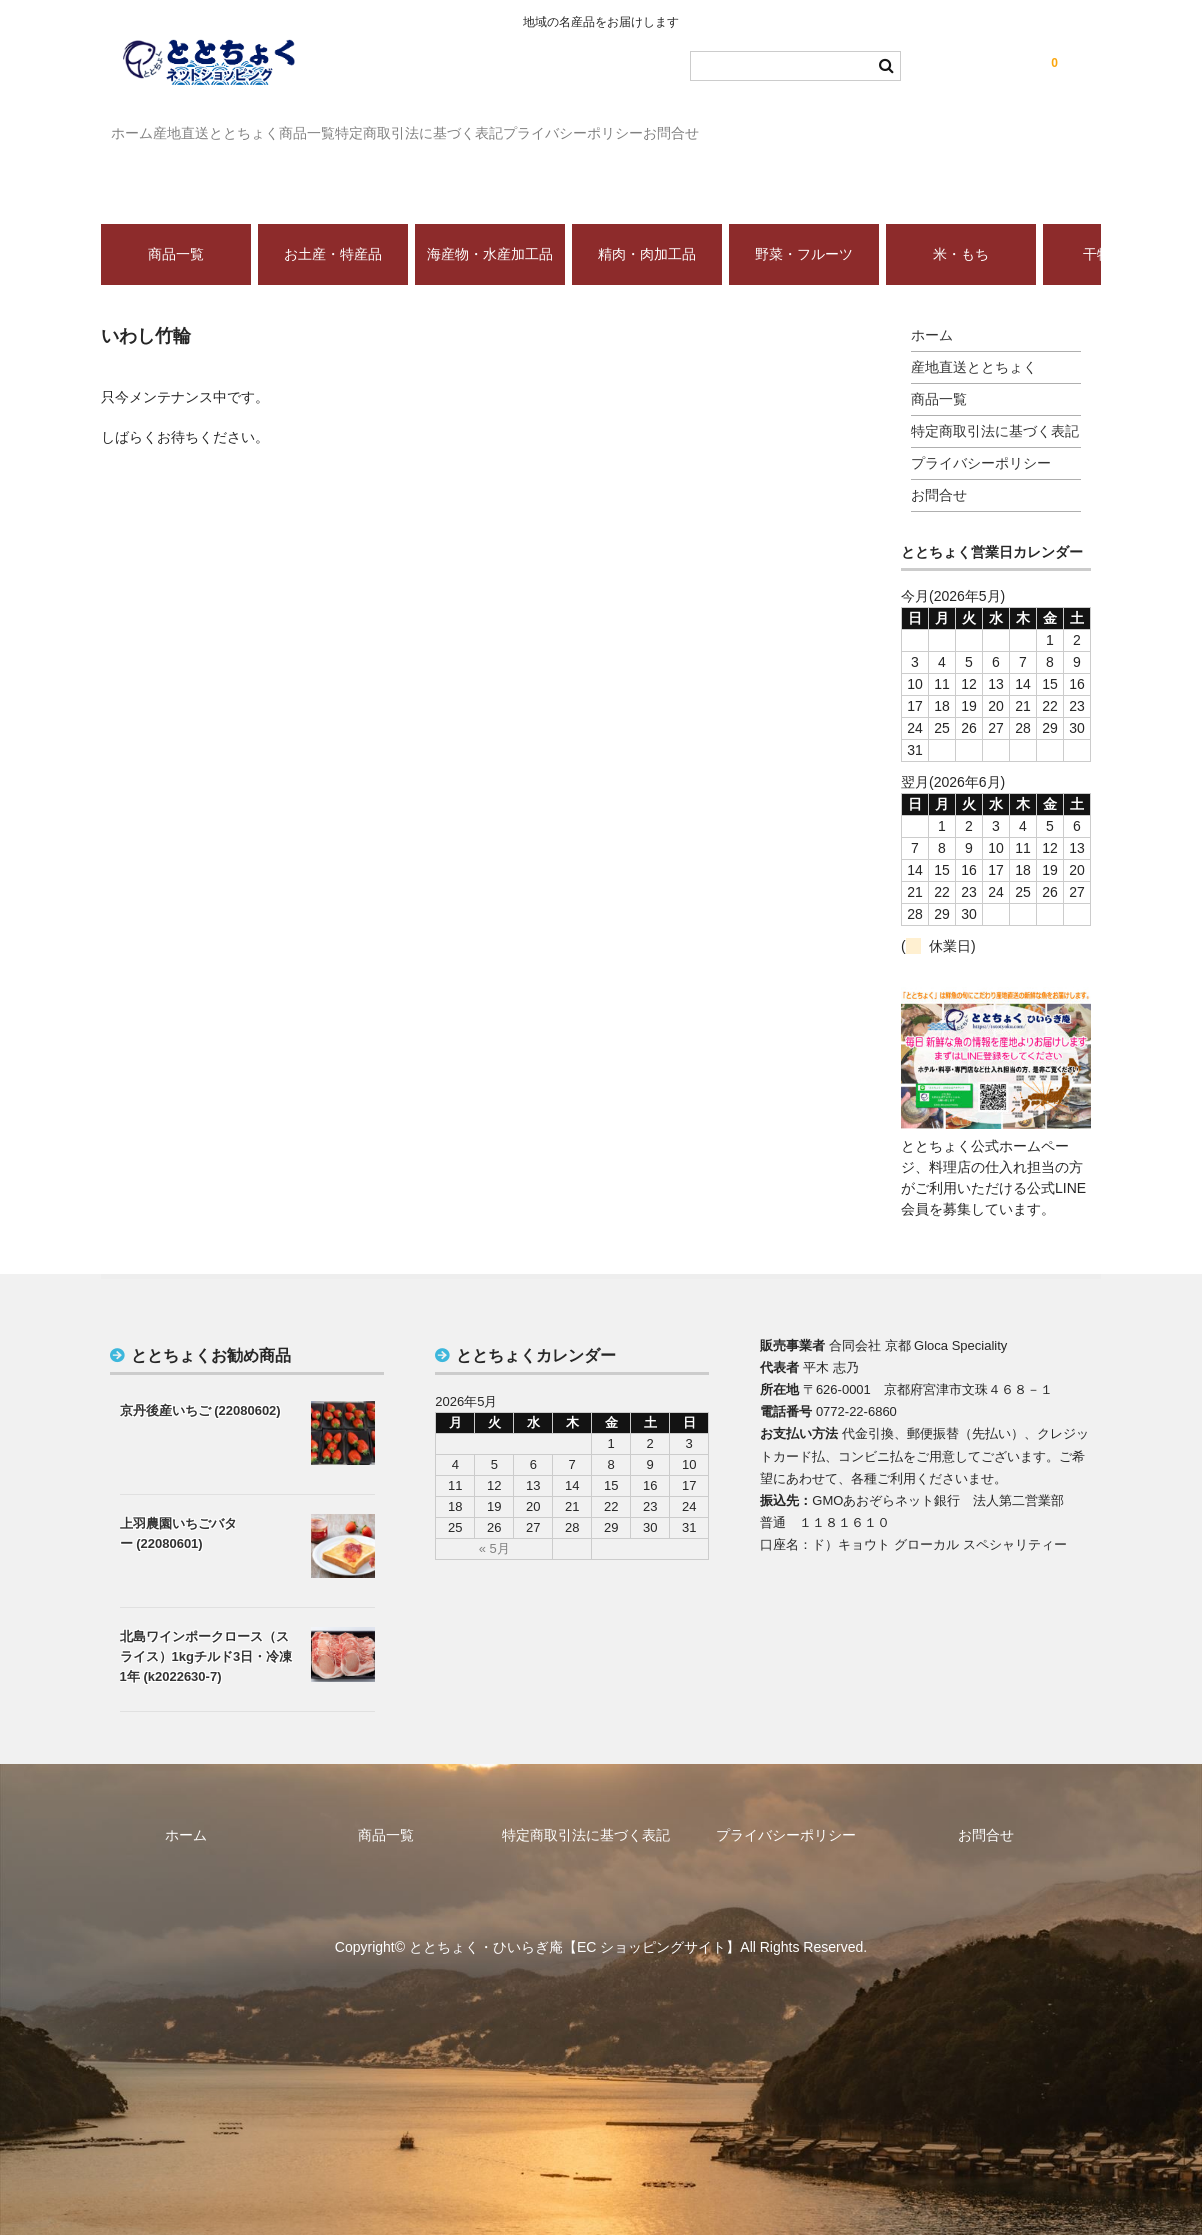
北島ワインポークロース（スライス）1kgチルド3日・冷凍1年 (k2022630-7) (206, 1627)
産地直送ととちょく (268, 124)
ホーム (143, 124)
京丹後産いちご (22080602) (200, 1381)
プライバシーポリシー (748, 124)
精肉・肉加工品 (647, 225)
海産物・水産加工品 (490, 225)
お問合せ (887, 124)
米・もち (961, 225)
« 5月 (494, 1519)
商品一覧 (400, 124)
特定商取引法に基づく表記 (553, 124)
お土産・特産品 (333, 225)
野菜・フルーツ (804, 225)
